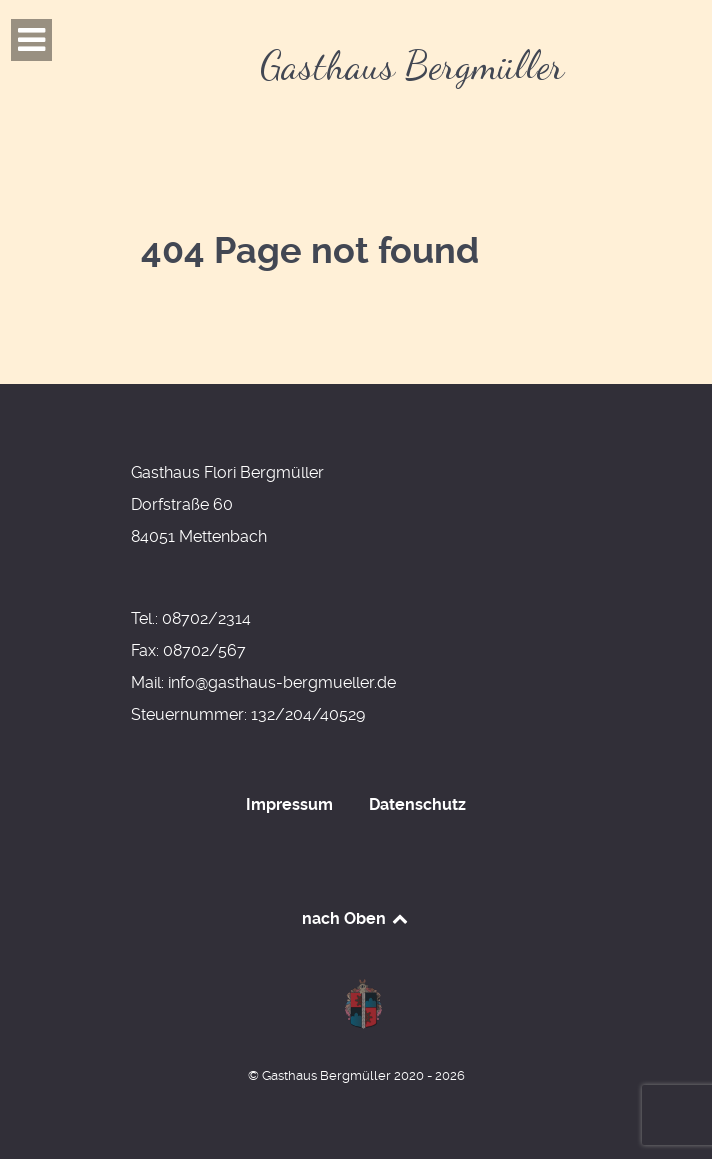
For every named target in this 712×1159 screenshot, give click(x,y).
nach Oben (356, 918)
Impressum (289, 804)
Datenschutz (417, 804)
